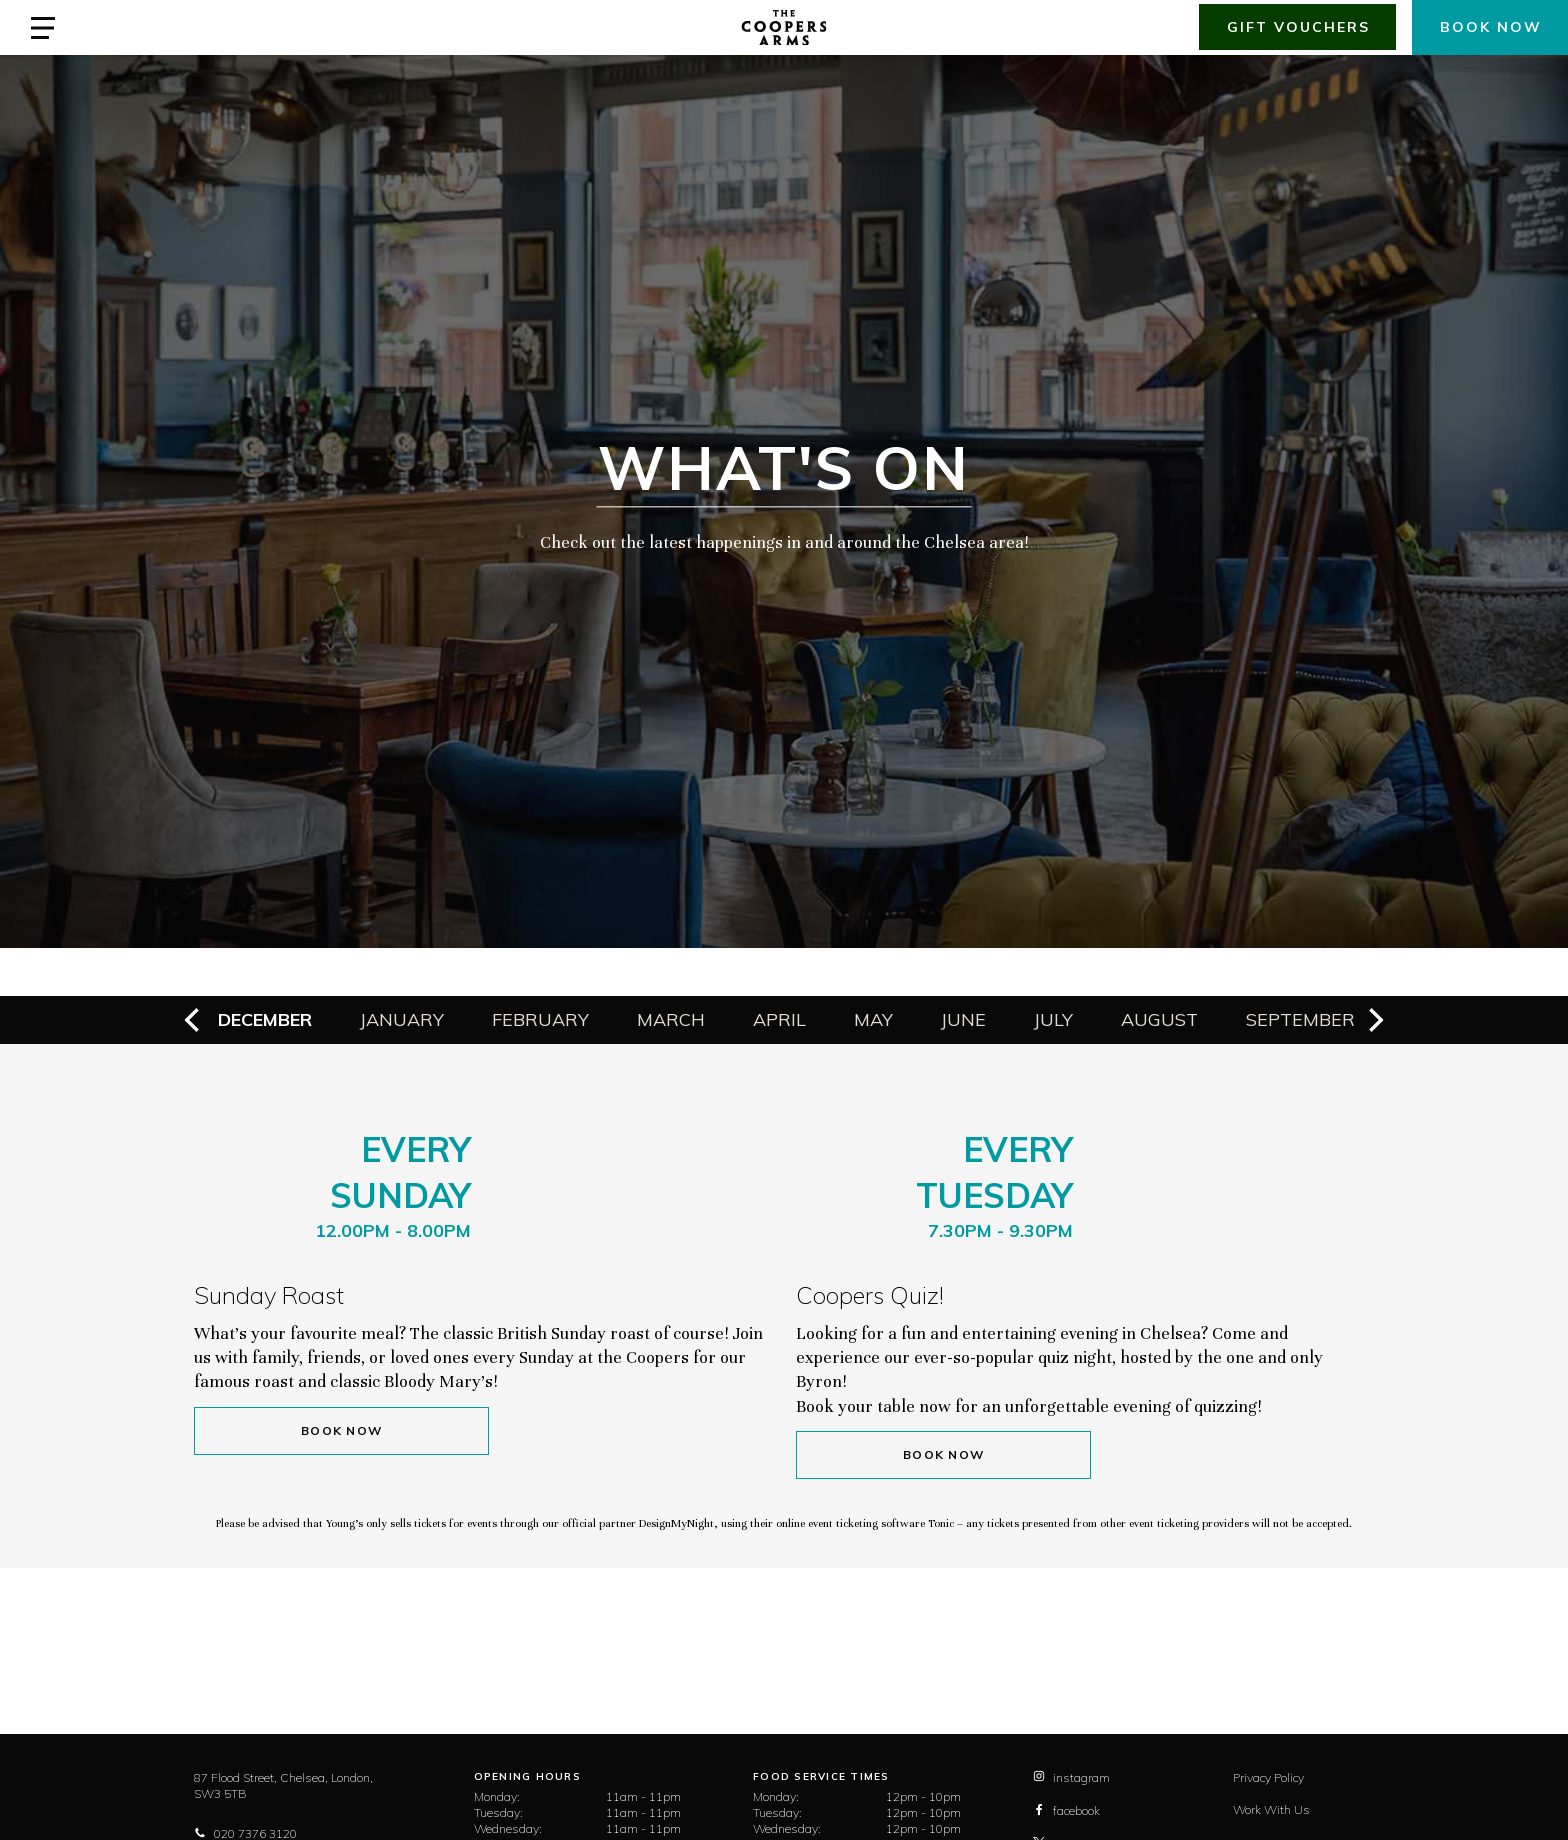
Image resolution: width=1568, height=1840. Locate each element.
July (1053, 1019)
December (265, 1019)
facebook (1066, 1810)
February (540, 1019)
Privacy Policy (1268, 1777)
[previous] (194, 1020)
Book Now (341, 1430)
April (779, 1019)
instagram (1071, 1777)
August (1159, 1019)
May (873, 1019)
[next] (1374, 1020)
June (963, 1019)
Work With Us (1271, 1809)
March (671, 1019)
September (1300, 1019)
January (402, 1019)
